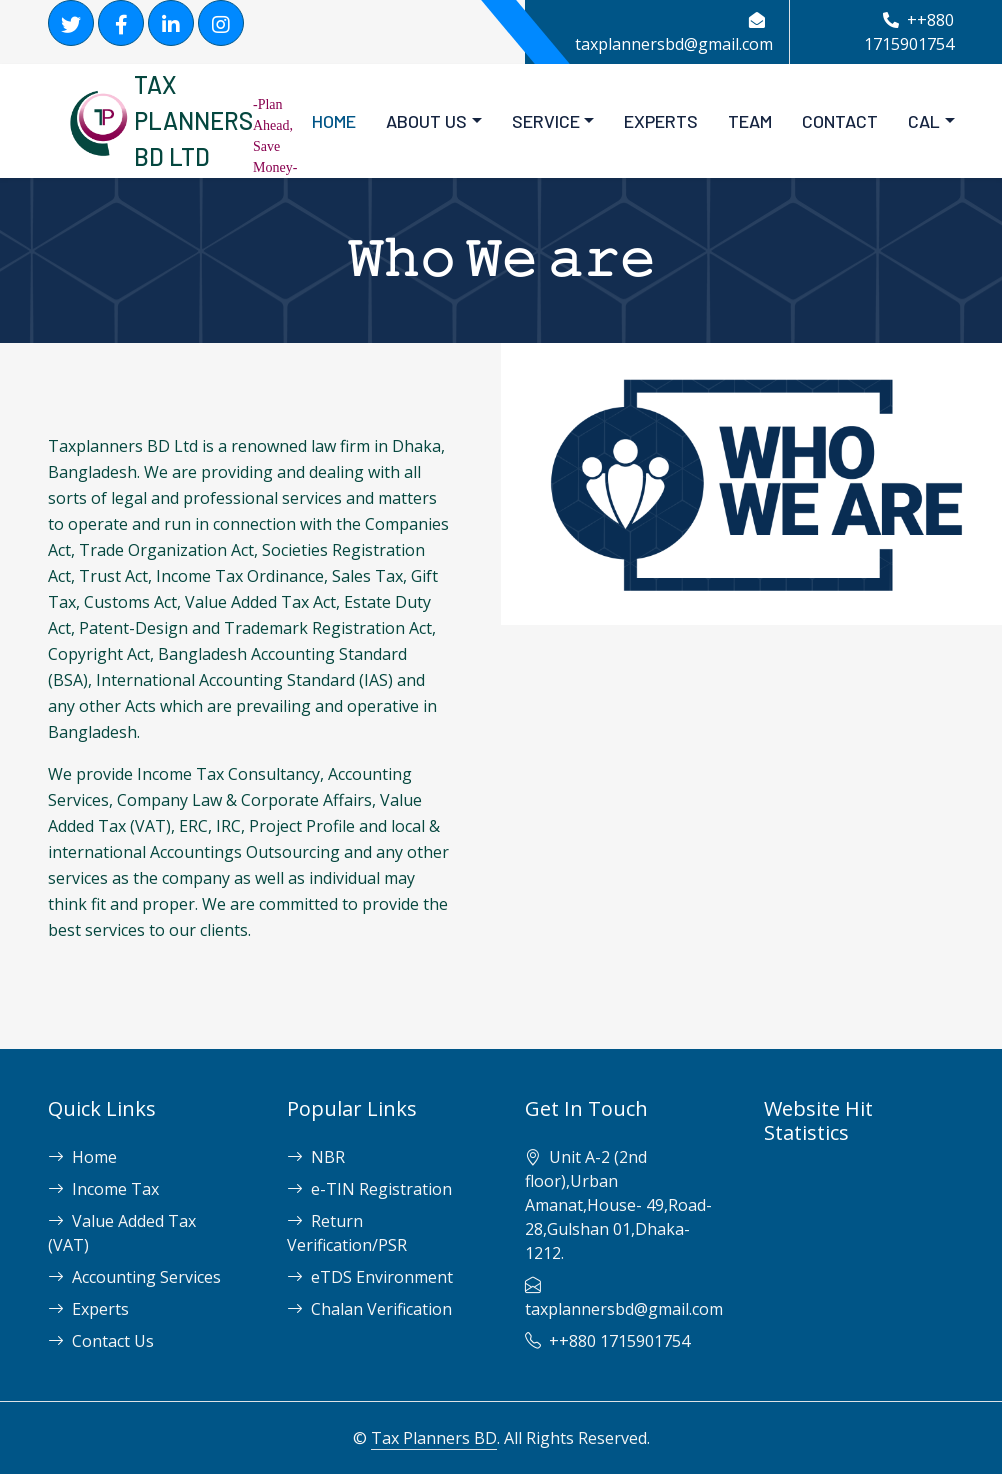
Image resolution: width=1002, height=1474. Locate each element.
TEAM (750, 121)
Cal (924, 121)
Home (82, 1157)
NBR (316, 1157)
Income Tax (103, 1189)
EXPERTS (661, 121)
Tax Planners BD (434, 1438)
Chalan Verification (369, 1309)
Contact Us (101, 1341)
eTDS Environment (370, 1277)
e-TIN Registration (369, 1189)
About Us (426, 121)
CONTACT (840, 121)
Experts (88, 1309)
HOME (334, 121)
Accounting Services (134, 1277)
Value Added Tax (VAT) (122, 1233)
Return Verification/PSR (347, 1233)
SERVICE (546, 121)
